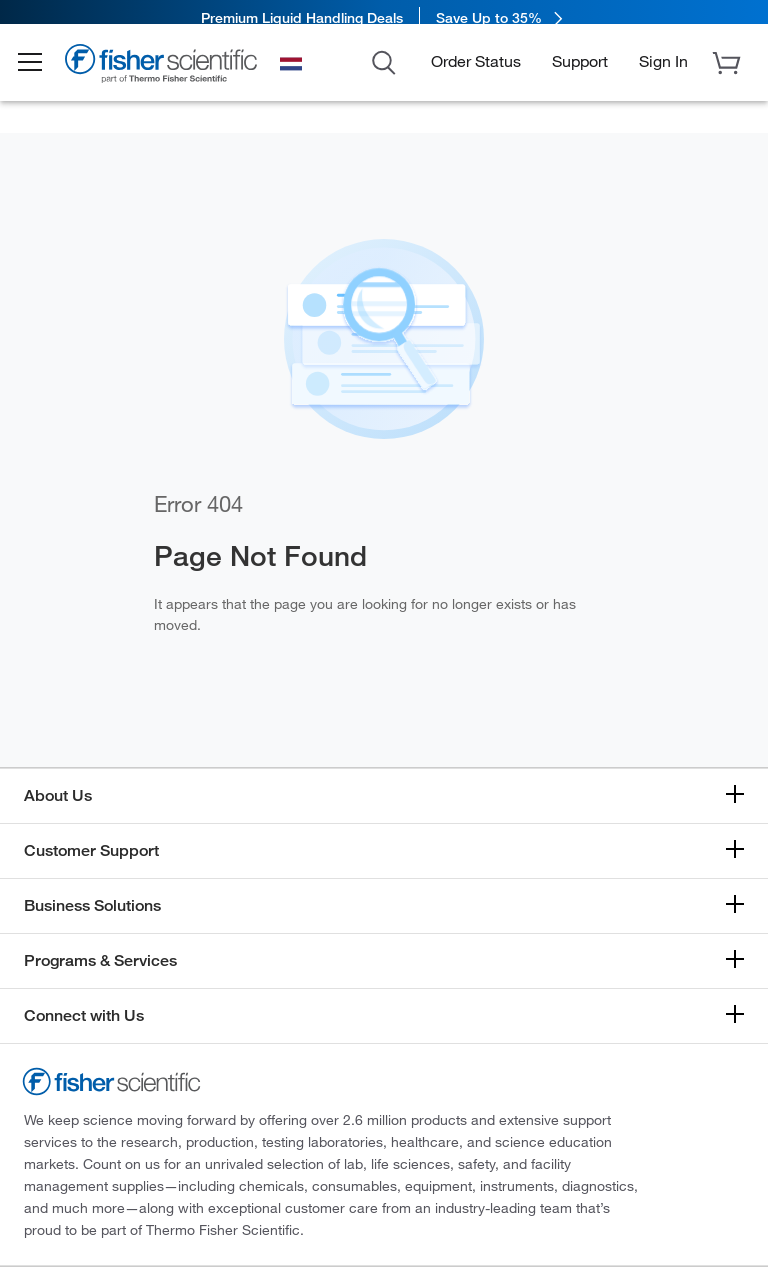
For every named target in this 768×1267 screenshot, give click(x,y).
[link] (384, 17)
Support (580, 73)
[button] (42, 76)
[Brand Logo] (175, 79)
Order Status (476, 73)
